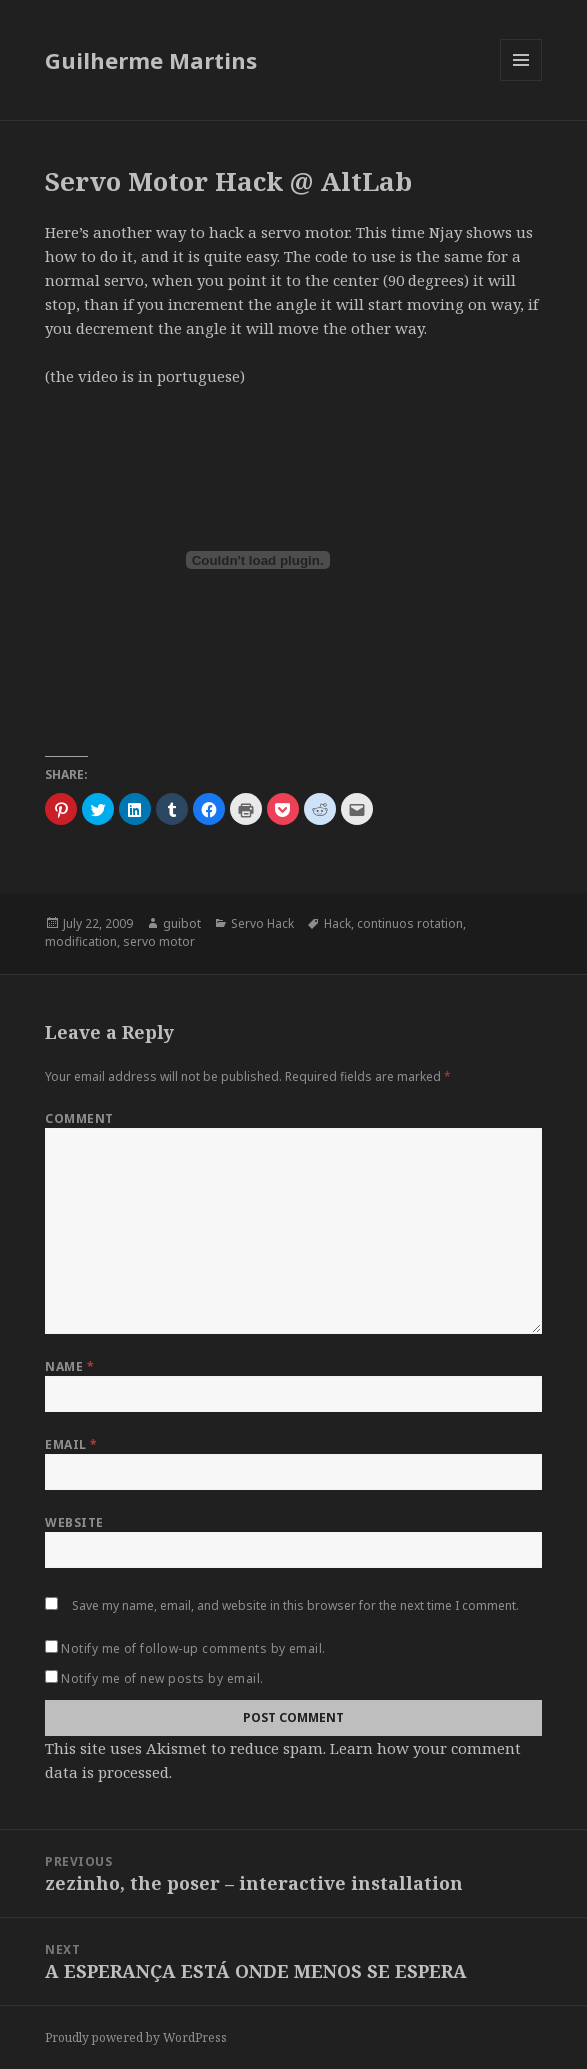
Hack (337, 923)
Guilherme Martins (151, 60)
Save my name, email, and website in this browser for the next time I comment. (295, 1605)
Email (71, 1444)
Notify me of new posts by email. (162, 1678)
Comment (79, 1118)
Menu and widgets (521, 80)
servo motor (159, 941)
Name (69, 1366)
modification (81, 941)
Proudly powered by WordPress (136, 2037)
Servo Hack (262, 923)
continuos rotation (410, 923)
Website (74, 1522)
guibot (182, 923)
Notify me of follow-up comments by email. (193, 1648)
